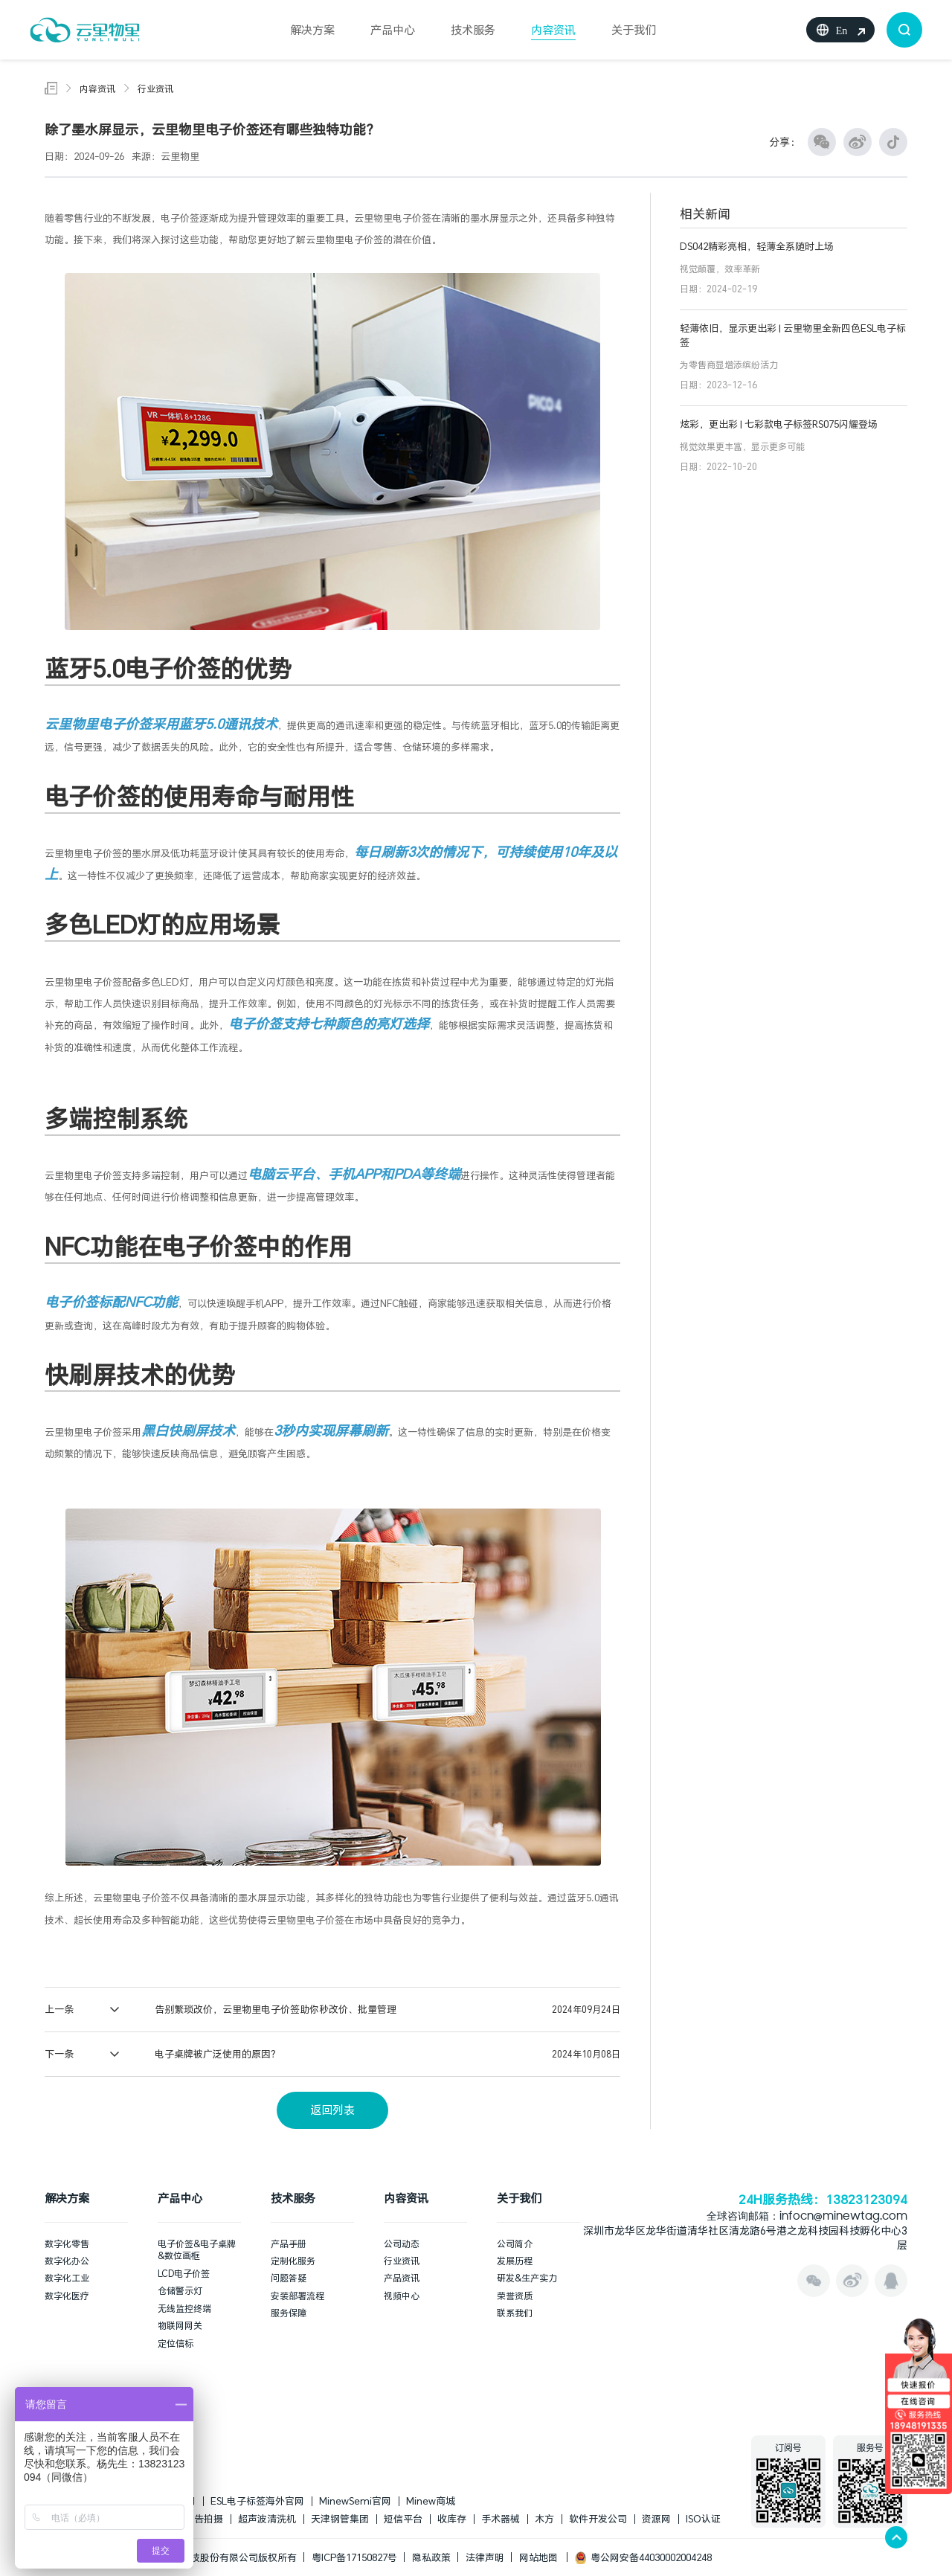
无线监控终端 (184, 2308)
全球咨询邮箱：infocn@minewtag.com (807, 2217)
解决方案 (312, 29)
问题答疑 (288, 2278)
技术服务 (473, 29)
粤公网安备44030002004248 (643, 2557)
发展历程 (515, 2261)
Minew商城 (430, 2501)
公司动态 (401, 2243)
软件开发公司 (598, 2518)
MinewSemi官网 (355, 2501)
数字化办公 (67, 2261)
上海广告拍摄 (194, 2518)
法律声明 (485, 2557)
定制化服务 (293, 2261)
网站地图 (538, 2557)
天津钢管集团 (340, 2518)
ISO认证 (703, 2518)
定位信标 (175, 2343)
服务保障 (288, 2313)
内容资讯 (553, 29)
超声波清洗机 (267, 2518)
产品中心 (392, 29)
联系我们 (515, 2313)
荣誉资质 (515, 2296)
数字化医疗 (67, 2296)
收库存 (451, 2518)
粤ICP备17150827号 (354, 2557)
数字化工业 (67, 2278)
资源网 (656, 2518)
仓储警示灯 (180, 2290)
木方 (544, 2518)
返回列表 (332, 2109)
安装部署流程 (297, 2296)
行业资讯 (155, 88)
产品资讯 (401, 2278)
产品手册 (288, 2243)
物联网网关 (180, 2325)
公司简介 (515, 2243)
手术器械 (500, 2518)
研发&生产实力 (527, 2278)
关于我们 (633, 29)
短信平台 (403, 2518)
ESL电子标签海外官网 (257, 2501)
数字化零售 (67, 2243)
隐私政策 (431, 2557)
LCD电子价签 (184, 2273)
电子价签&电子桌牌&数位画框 (197, 2250)
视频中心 (401, 2296)
